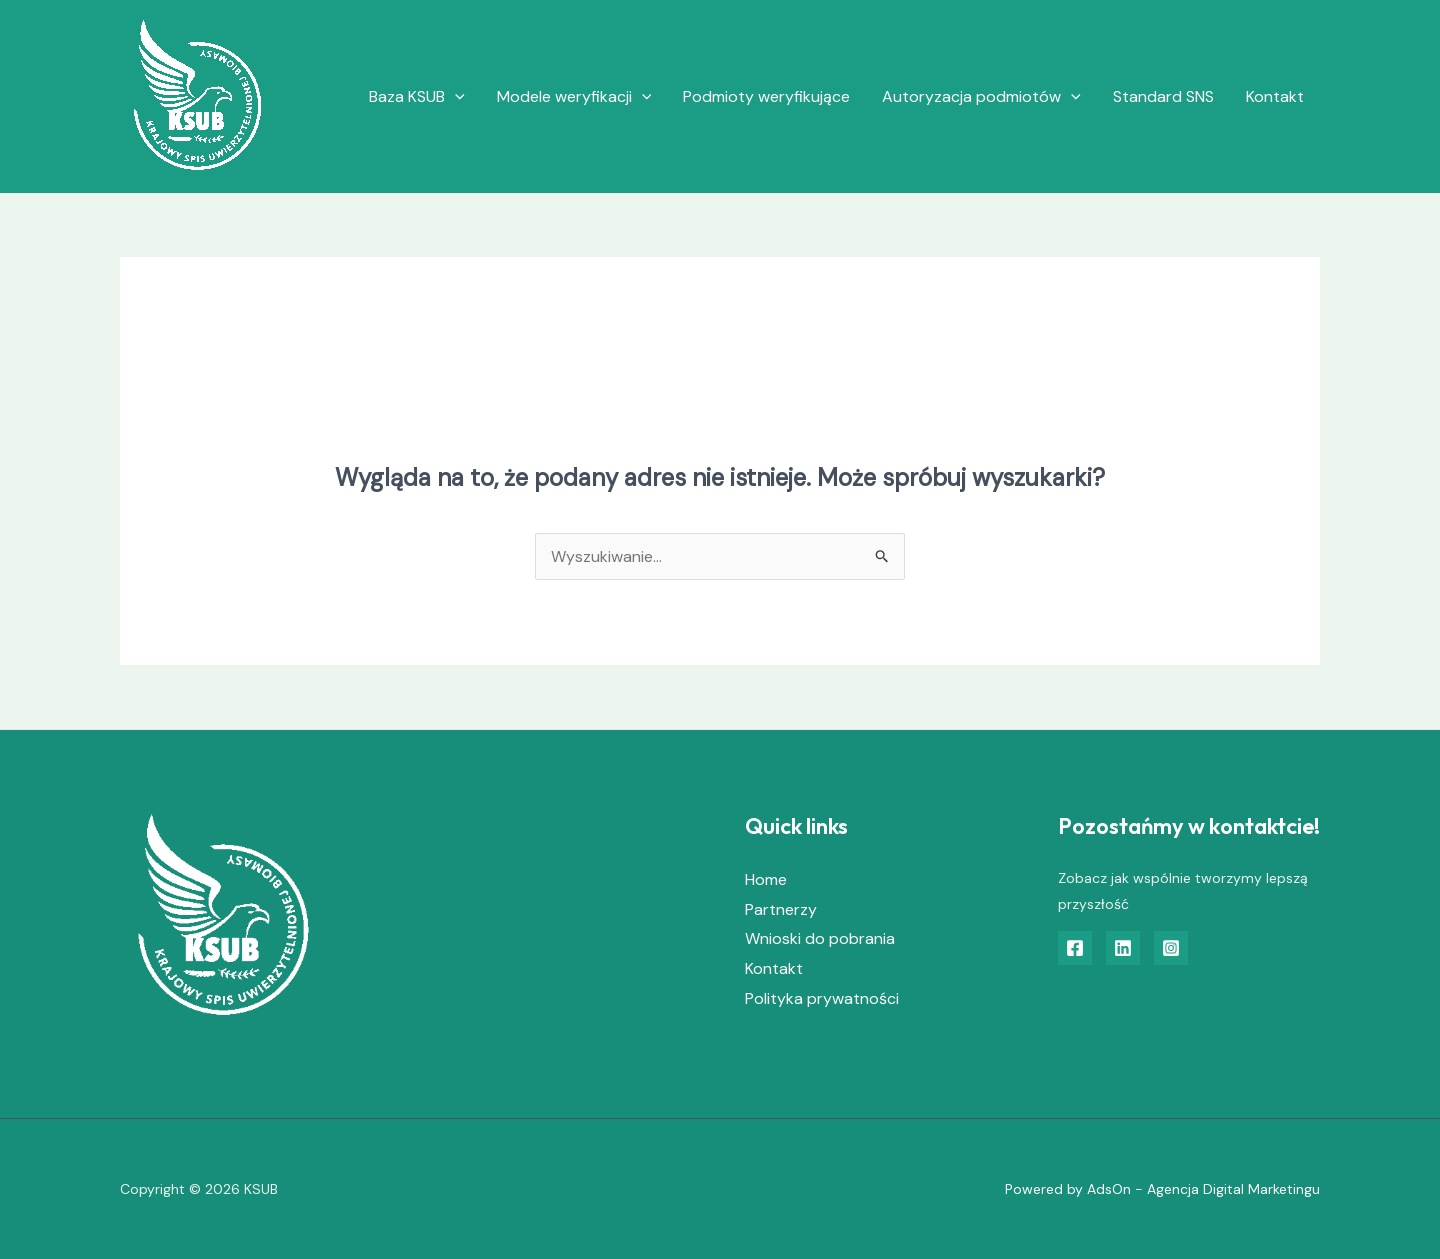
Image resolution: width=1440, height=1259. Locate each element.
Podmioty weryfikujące (766, 96)
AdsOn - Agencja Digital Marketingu (1203, 1189)
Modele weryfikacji (574, 96)
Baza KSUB (417, 96)
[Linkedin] (1123, 948)
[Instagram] (1171, 948)
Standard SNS (1163, 96)
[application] (455, 96)
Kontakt (1275, 96)
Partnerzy (781, 909)
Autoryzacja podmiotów (981, 96)
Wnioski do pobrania (820, 938)
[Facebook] (1075, 948)
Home (766, 879)
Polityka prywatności (822, 998)
